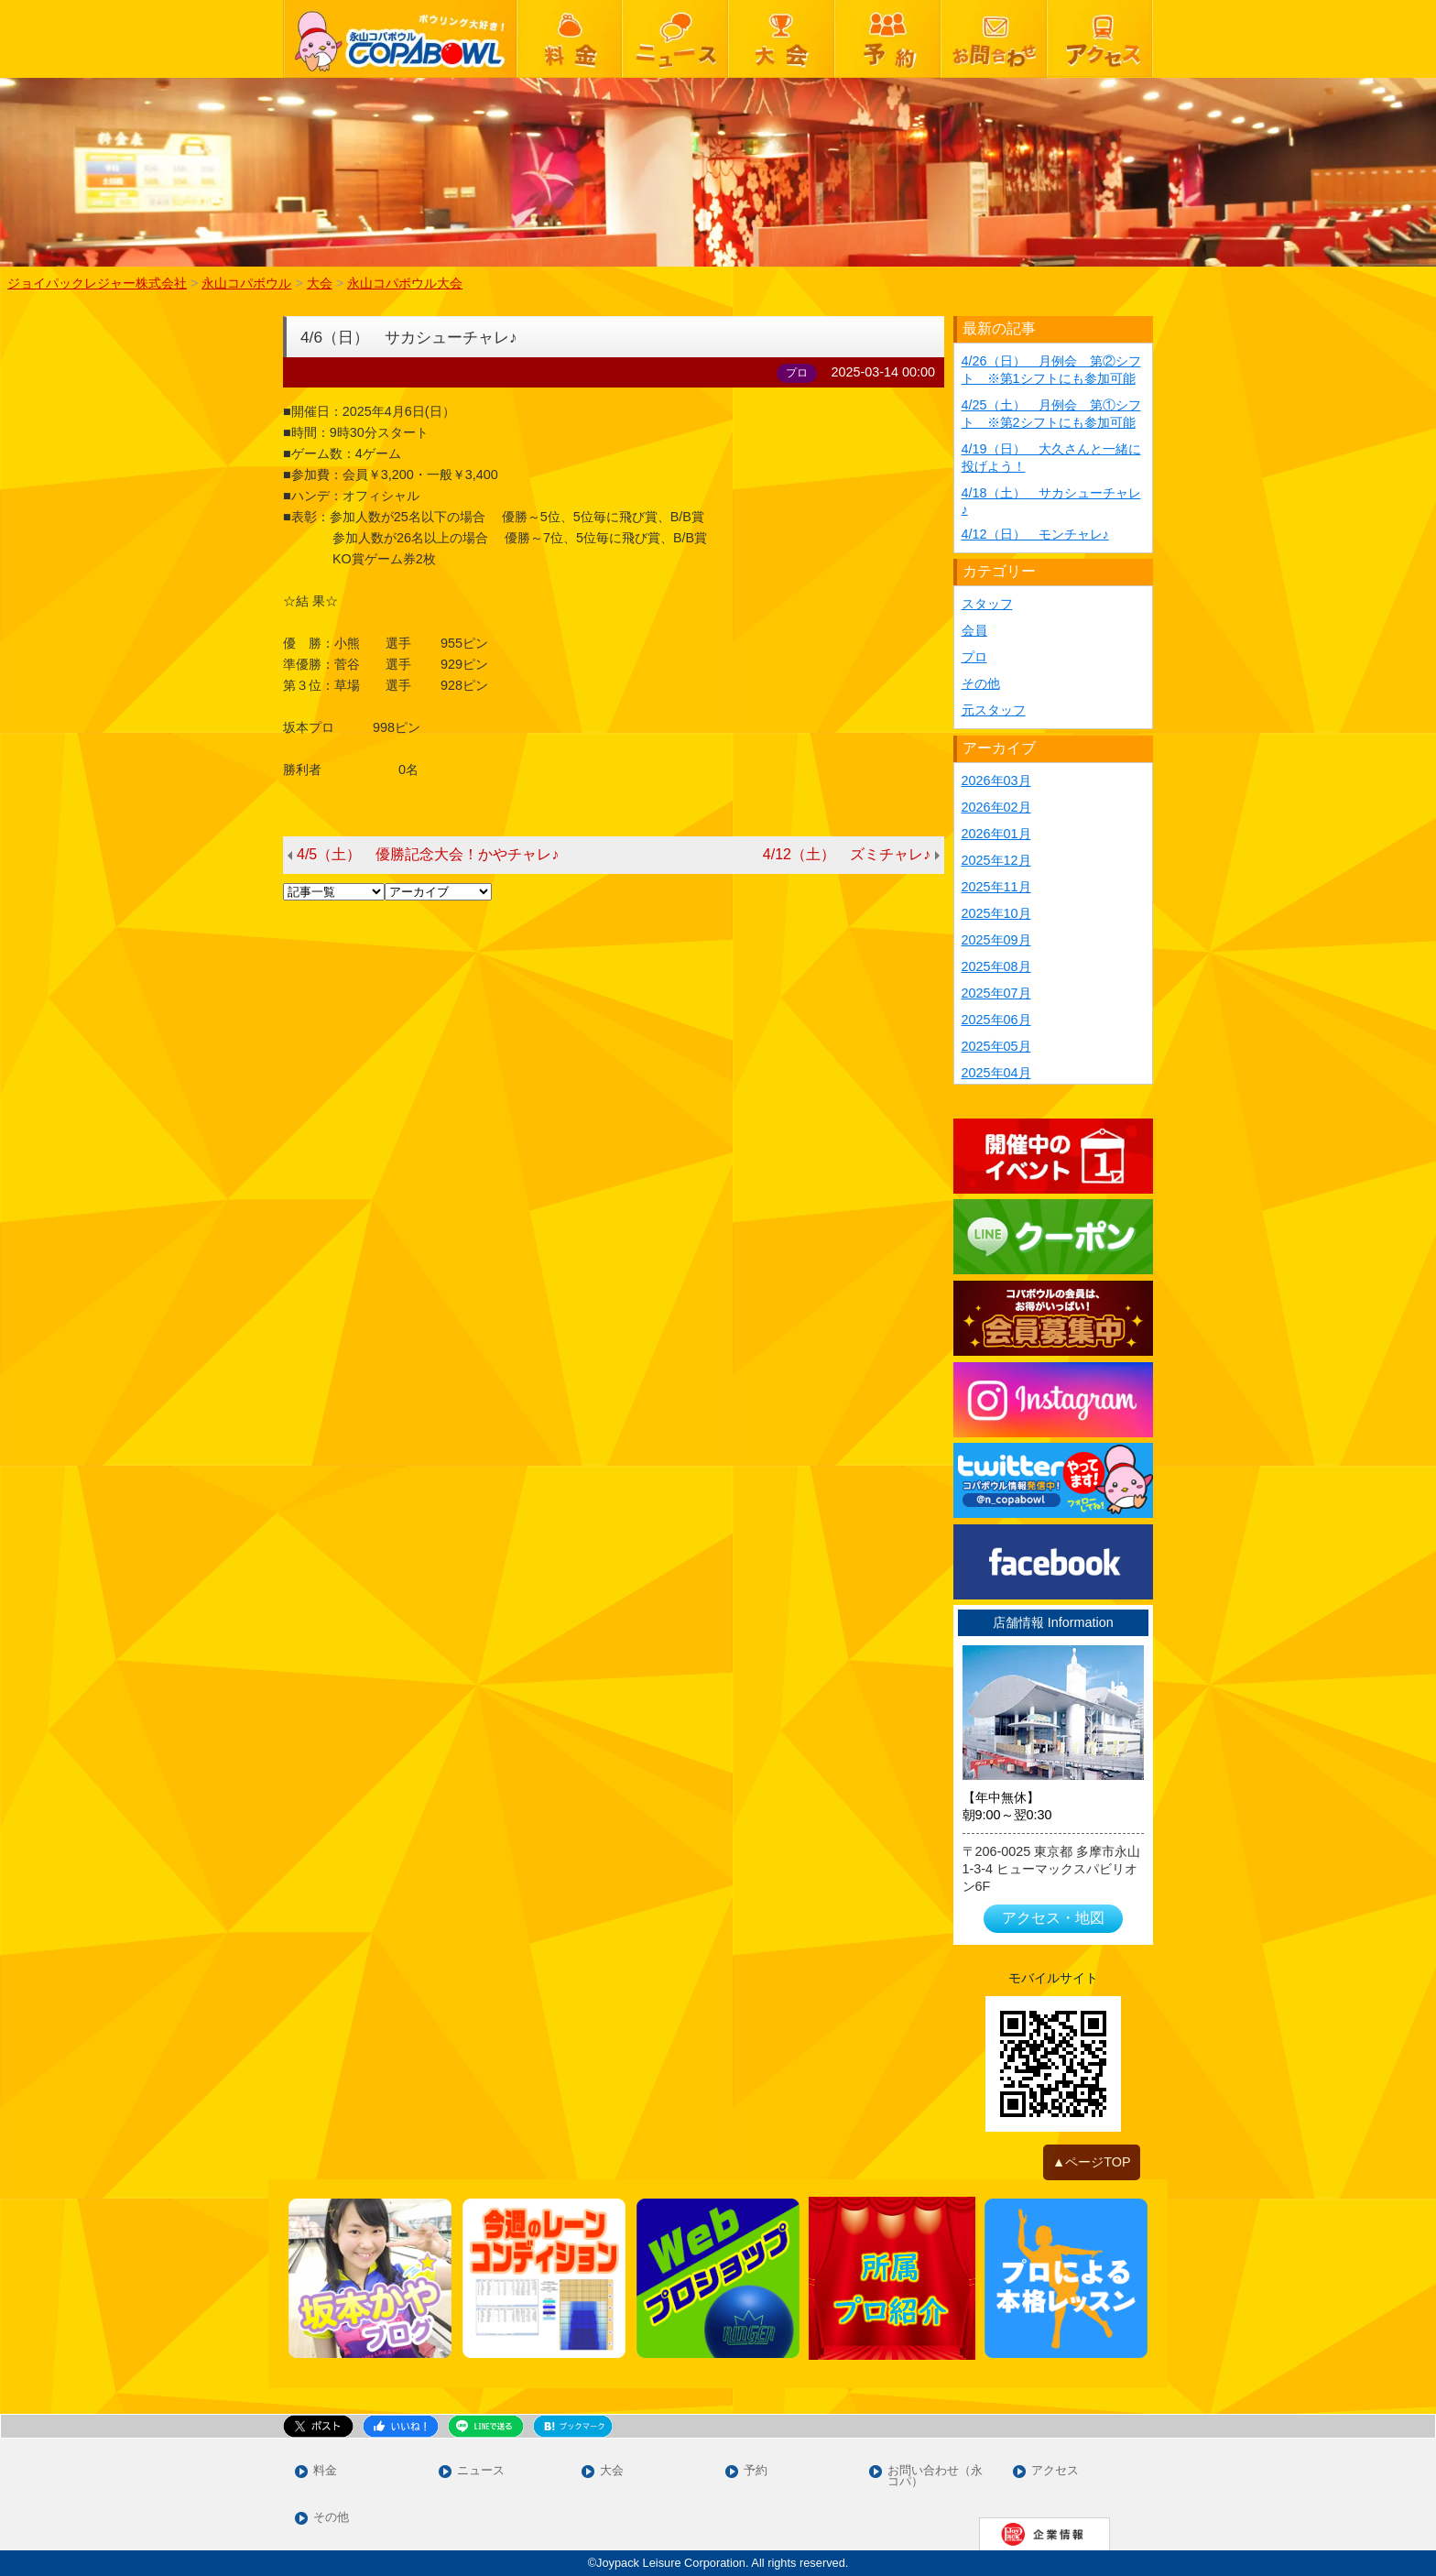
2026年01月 (996, 833)
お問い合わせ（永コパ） (935, 2477)
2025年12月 (996, 860)
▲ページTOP (1091, 2162)
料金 (325, 2471)
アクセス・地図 (1053, 1918)
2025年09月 (996, 940)
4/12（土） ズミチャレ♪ (846, 854)
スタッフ (987, 603)
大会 (612, 2471)
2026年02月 (996, 807)
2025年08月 (996, 966)
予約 (755, 2471)
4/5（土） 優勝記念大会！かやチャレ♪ (428, 854)
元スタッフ (994, 710)
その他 (981, 683)
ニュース (481, 2471)
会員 (974, 630)
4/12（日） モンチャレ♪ (1035, 534)
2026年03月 (996, 780)
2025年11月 (996, 886)
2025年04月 (996, 1072)
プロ (974, 656)
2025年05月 (996, 1046)
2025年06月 (996, 1019)
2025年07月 (996, 993)
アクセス (1055, 2471)
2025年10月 (996, 913)
